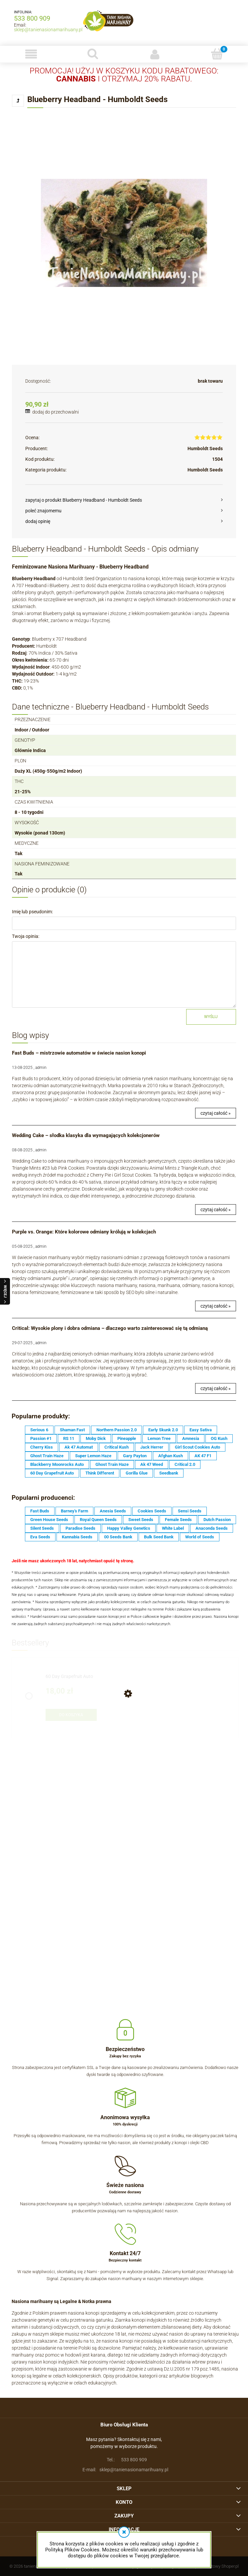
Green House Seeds (49, 1519)
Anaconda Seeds (211, 1528)
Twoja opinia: (25, 936)
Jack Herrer (151, 1447)
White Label (173, 1528)
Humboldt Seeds (205, 448)
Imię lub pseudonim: (32, 911)
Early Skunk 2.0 (163, 1429)
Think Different (99, 1473)
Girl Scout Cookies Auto (197, 1447)
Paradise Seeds (80, 1528)
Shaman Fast (72, 1429)
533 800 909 (32, 18)
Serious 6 (39, 1429)
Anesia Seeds (113, 1510)
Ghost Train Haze (46, 1455)
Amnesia (190, 1438)
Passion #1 (41, 1438)
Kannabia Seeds (77, 1536)
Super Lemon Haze (93, 1455)
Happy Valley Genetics (128, 1528)
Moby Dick (96, 1438)
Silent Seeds (42, 1528)
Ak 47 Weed (151, 1464)
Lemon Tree (159, 1438)
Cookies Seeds (152, 1510)
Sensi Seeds (189, 1510)
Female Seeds (178, 1519)
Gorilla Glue (137, 1473)
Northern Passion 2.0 (116, 1429)
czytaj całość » (215, 1113)
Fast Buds (39, 1510)
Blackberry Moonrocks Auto (57, 1464)
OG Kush (219, 1438)
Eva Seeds (40, 1536)
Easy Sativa (200, 1429)
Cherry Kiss (41, 1447)
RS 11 (68, 1438)
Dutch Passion (217, 1519)
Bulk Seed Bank (159, 1536)
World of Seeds (199, 1536)
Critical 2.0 (185, 1464)
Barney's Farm (74, 1510)
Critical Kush (116, 1447)
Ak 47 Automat (78, 1447)
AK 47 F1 (202, 1455)
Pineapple (126, 1438)
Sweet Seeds (140, 1519)
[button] (31, 54)
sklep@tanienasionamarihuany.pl (48, 29)
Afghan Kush (170, 1455)
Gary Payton (135, 1455)
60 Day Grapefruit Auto (52, 1473)
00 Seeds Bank (118, 1536)
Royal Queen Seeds (98, 1519)
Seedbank (168, 1473)
